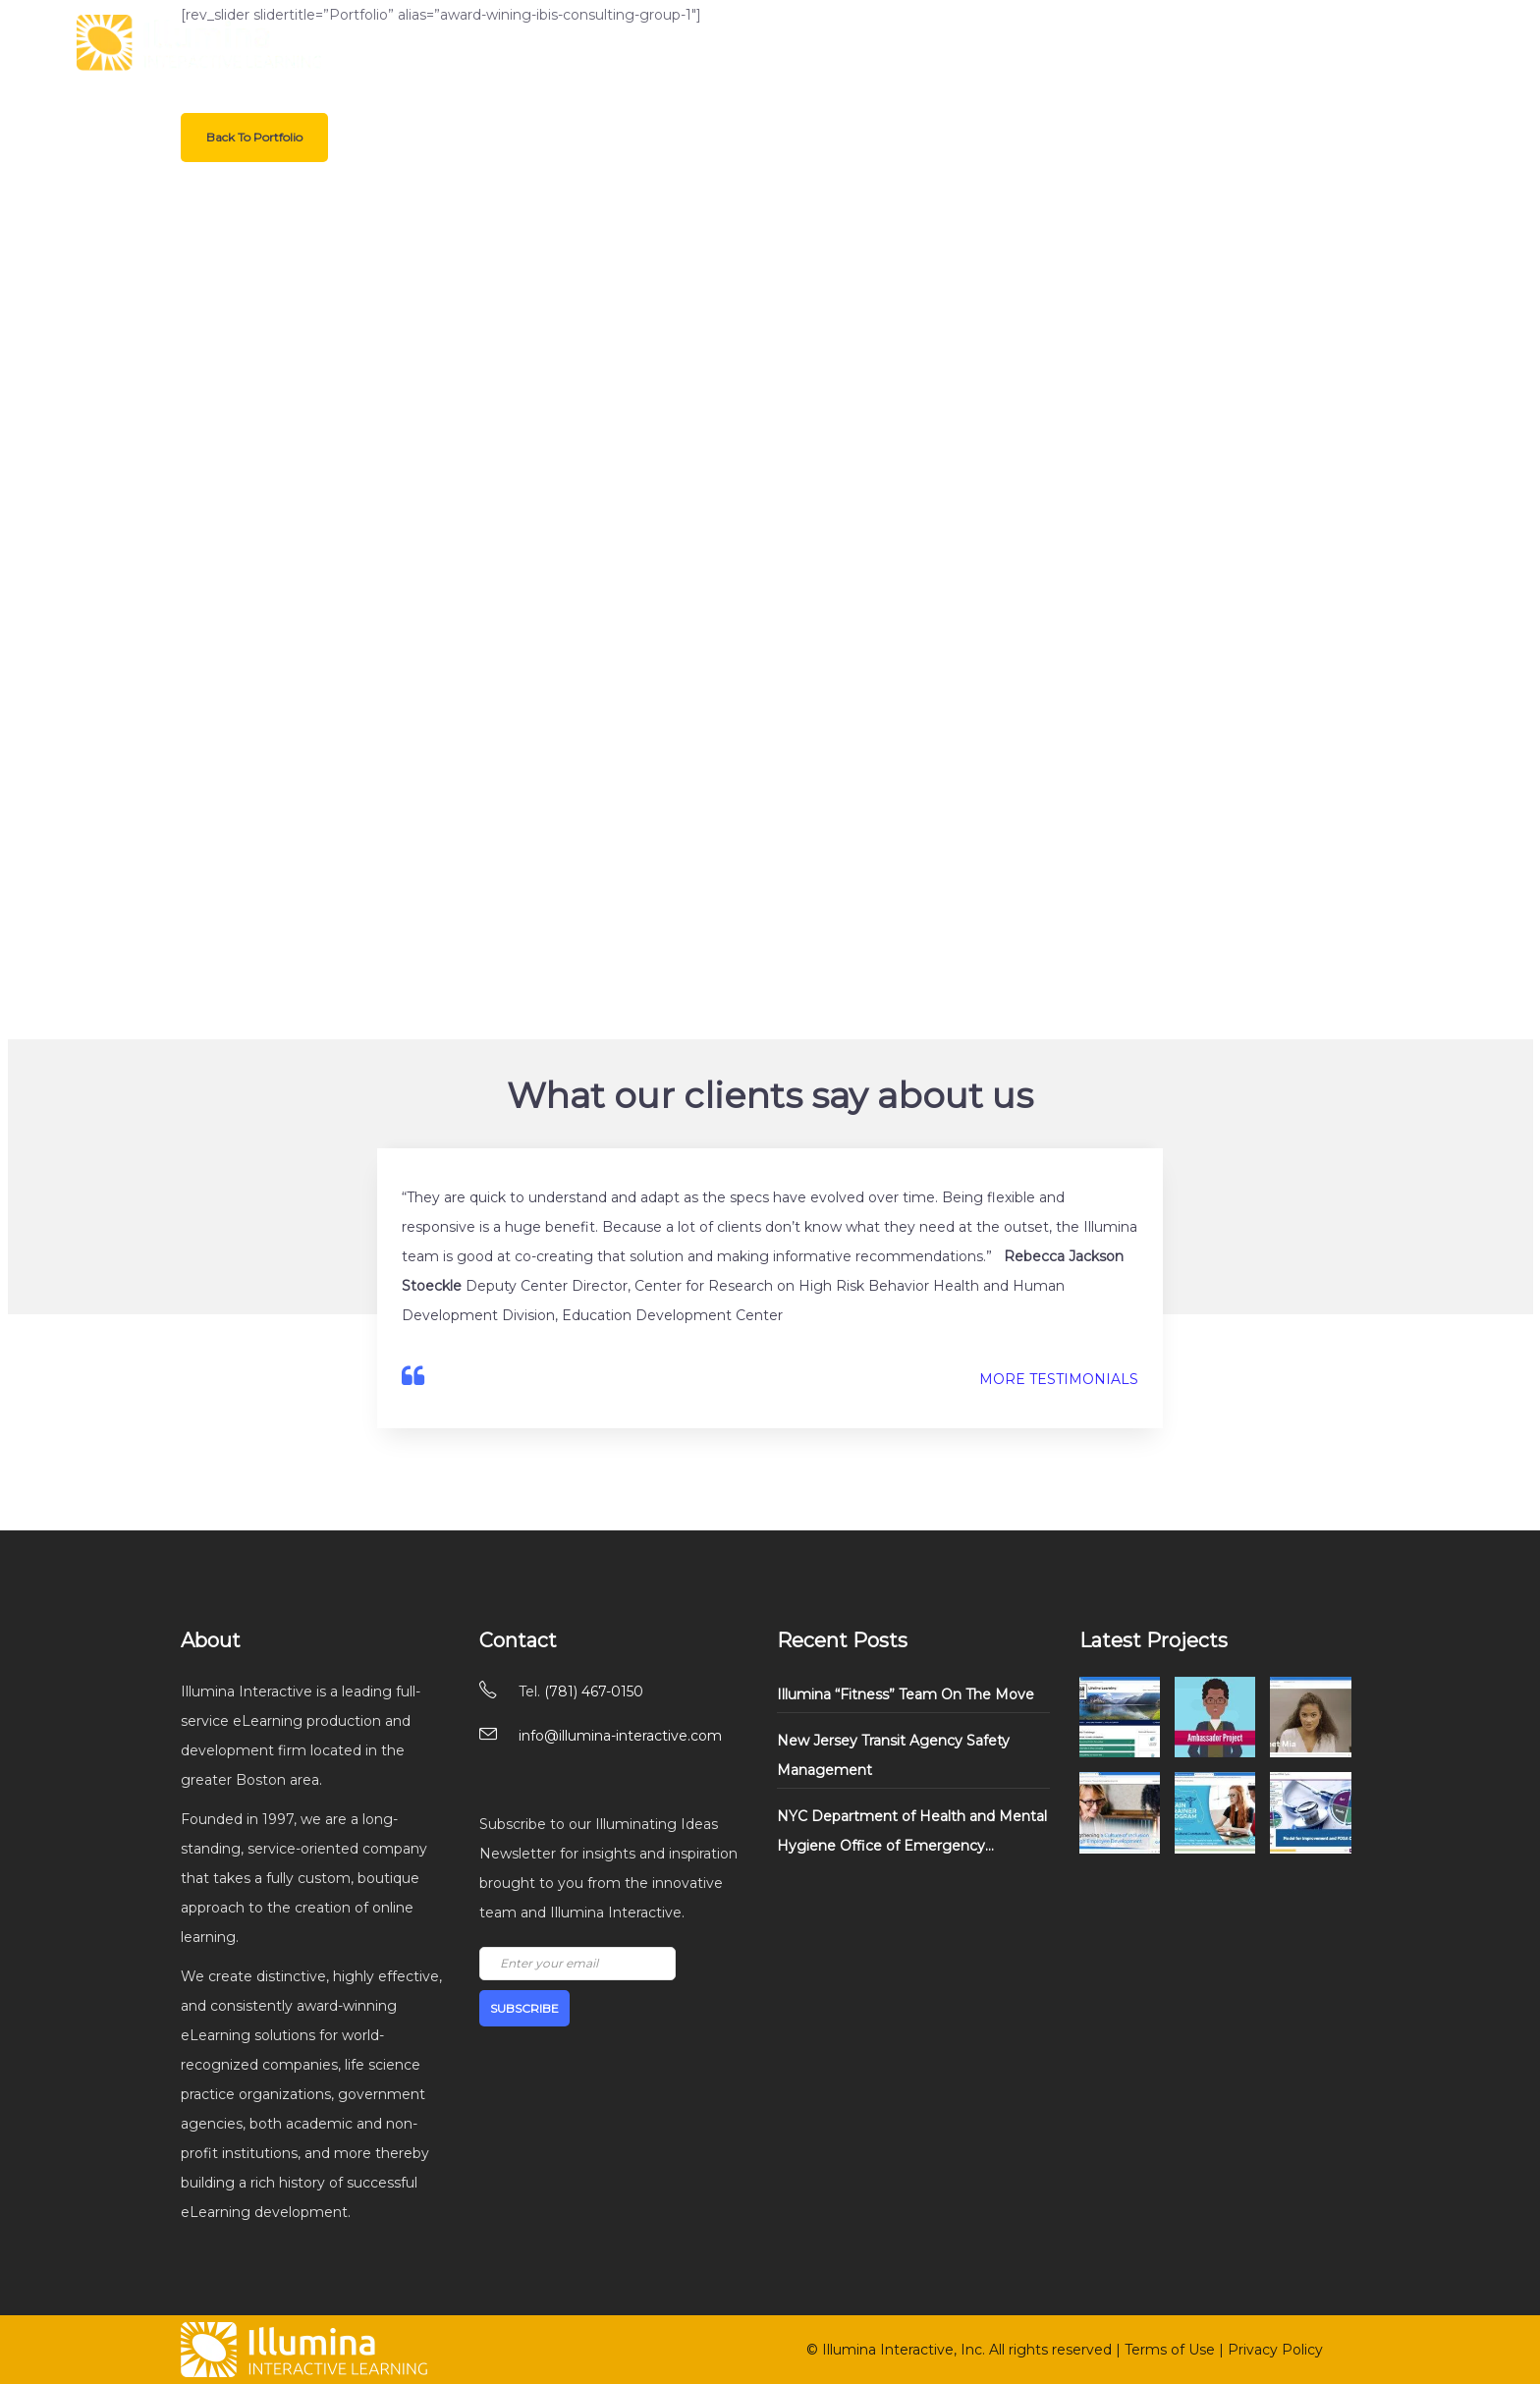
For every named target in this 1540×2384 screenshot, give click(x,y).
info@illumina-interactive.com (620, 1736)
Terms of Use (1170, 2349)
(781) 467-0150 (593, 1691)
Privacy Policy (1275, 2349)
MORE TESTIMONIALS (1058, 1379)
